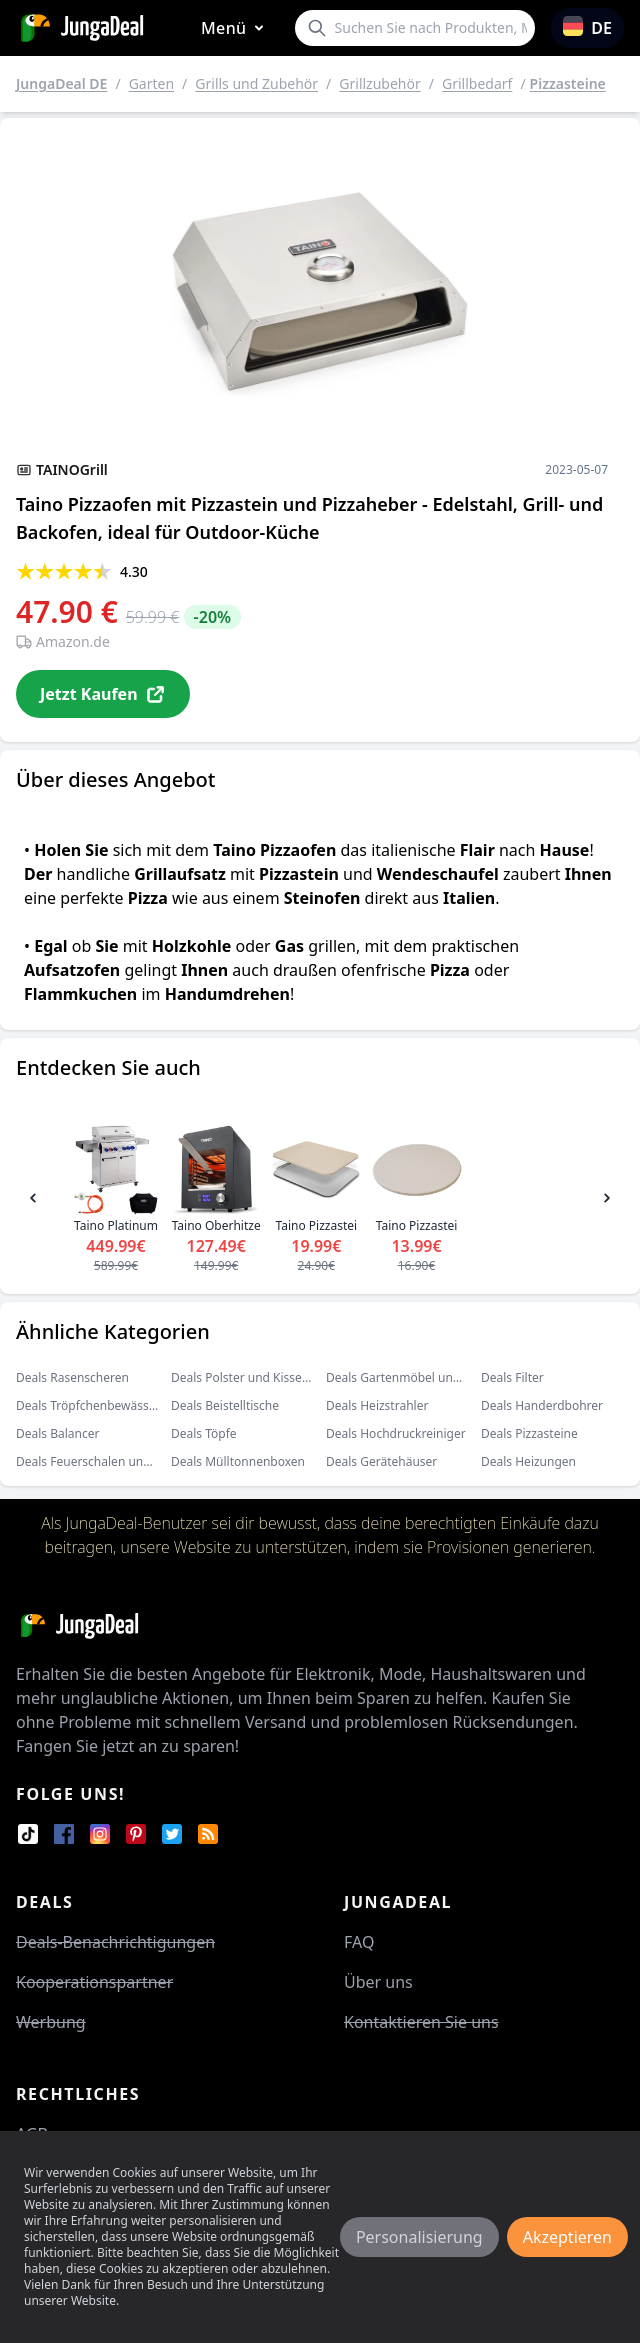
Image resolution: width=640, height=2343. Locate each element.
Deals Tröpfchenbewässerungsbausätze (127, 1405)
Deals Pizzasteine (529, 1433)
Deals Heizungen (528, 1461)
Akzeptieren (567, 2237)
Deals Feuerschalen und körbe (101, 1461)
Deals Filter (512, 1377)
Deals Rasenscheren (72, 1377)
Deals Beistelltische (225, 1405)
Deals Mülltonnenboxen (238, 1461)
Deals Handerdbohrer (542, 1405)
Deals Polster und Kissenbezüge (261, 1377)
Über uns (378, 1982)
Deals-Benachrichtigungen (115, 1942)
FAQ (359, 1942)
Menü (236, 28)
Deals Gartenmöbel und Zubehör (418, 1377)
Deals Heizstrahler (377, 1405)
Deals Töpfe (204, 1433)
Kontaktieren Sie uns (421, 2022)
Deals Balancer (58, 1433)
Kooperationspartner (94, 1982)
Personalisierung (419, 2237)
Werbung (51, 2022)
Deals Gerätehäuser (381, 1461)
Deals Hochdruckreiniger (396, 1433)
